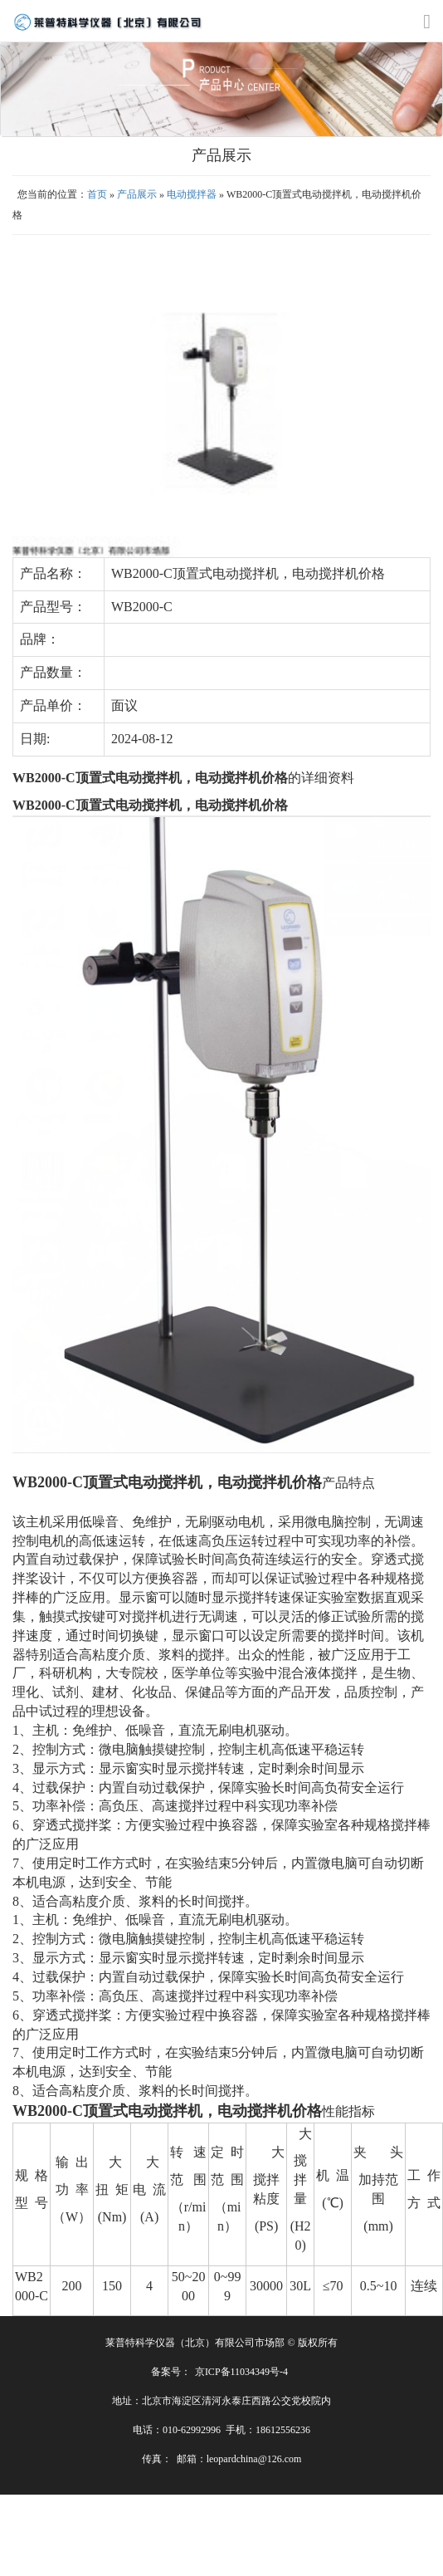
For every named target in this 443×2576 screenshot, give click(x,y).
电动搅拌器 (192, 194)
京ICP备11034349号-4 (241, 2372)
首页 (97, 194)
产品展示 (137, 194)
